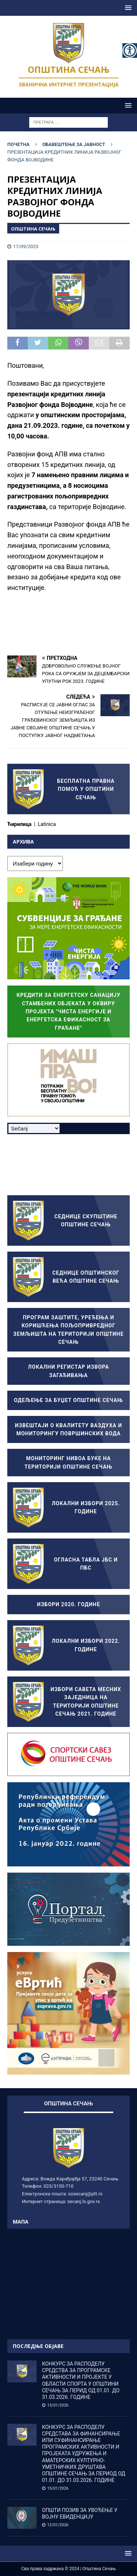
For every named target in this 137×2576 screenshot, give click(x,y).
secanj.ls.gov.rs (83, 2201)
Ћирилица (20, 824)
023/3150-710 (58, 2186)
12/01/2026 (58, 2525)
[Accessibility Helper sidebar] (129, 50)
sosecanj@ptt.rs (85, 2193)
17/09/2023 (25, 246)
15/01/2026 (58, 2405)
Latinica (47, 824)
